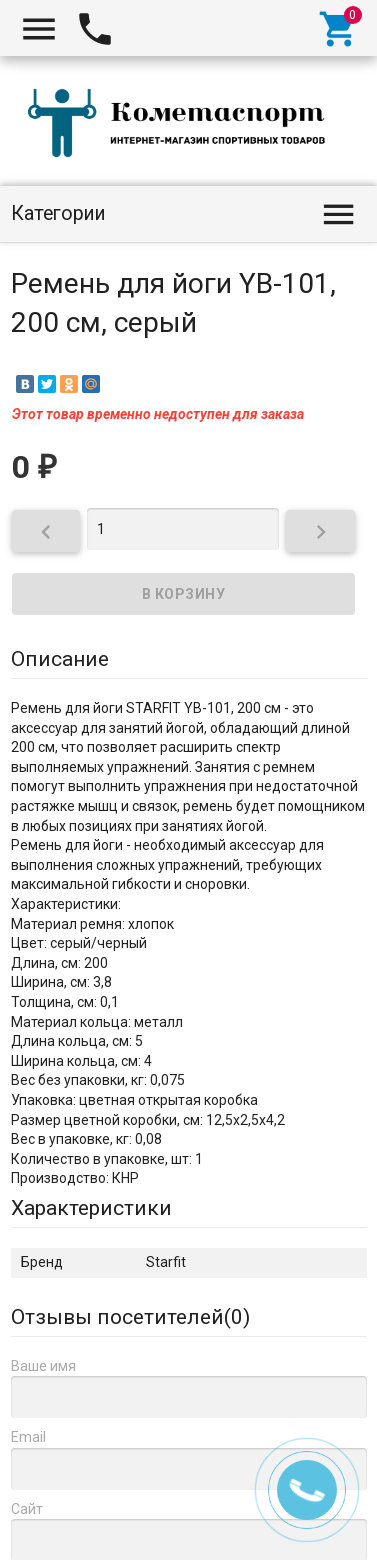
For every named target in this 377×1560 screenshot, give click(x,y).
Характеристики (91, 1208)
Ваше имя (43, 1366)
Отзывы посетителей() (130, 1317)
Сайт (27, 1509)
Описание (60, 659)
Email (28, 1437)
